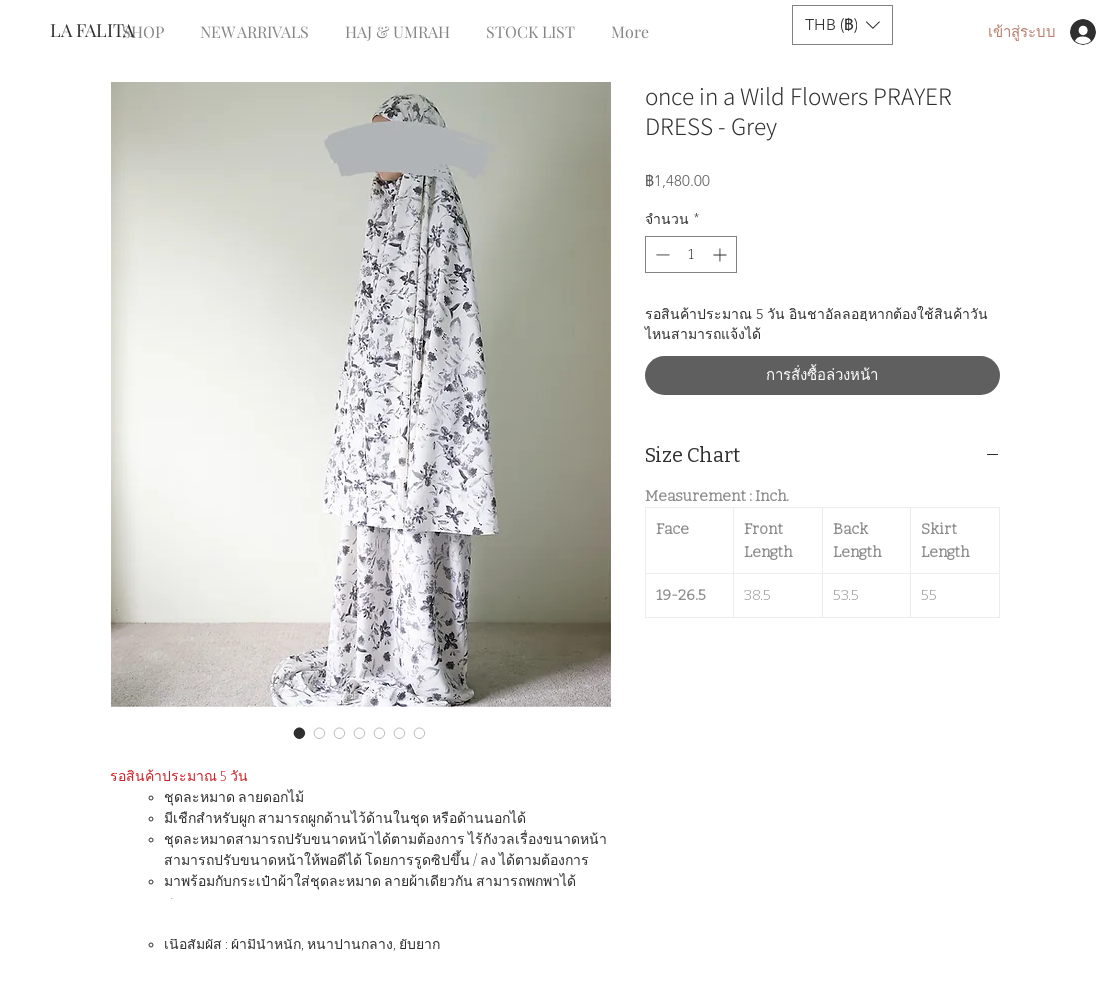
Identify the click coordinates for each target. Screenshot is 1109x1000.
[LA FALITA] (116, 31)
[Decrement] (660, 254)
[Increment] (721, 254)
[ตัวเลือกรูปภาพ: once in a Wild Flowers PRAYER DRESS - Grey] (300, 733)
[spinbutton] (691, 254)
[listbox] (842, 25)
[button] (842, 25)
